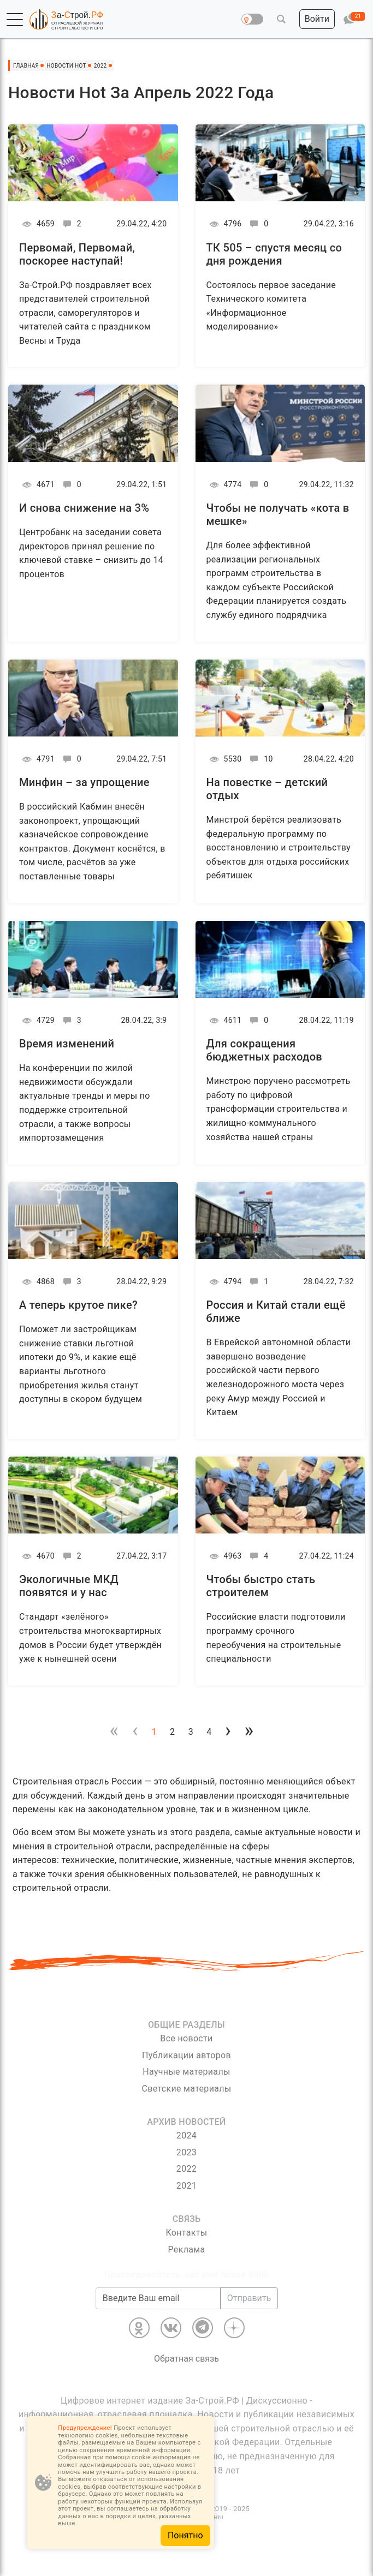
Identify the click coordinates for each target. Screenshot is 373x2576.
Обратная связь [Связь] (186, 2358)
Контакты (186, 2232)
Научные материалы (186, 2071)
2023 (186, 2152)
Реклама (186, 2249)
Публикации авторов (186, 2055)
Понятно (185, 2535)
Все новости (186, 2038)
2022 (186, 2169)
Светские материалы (186, 2088)
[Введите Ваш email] (158, 2298)
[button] (15, 19)
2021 (186, 2185)
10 (259, 758)
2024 (186, 2135)
